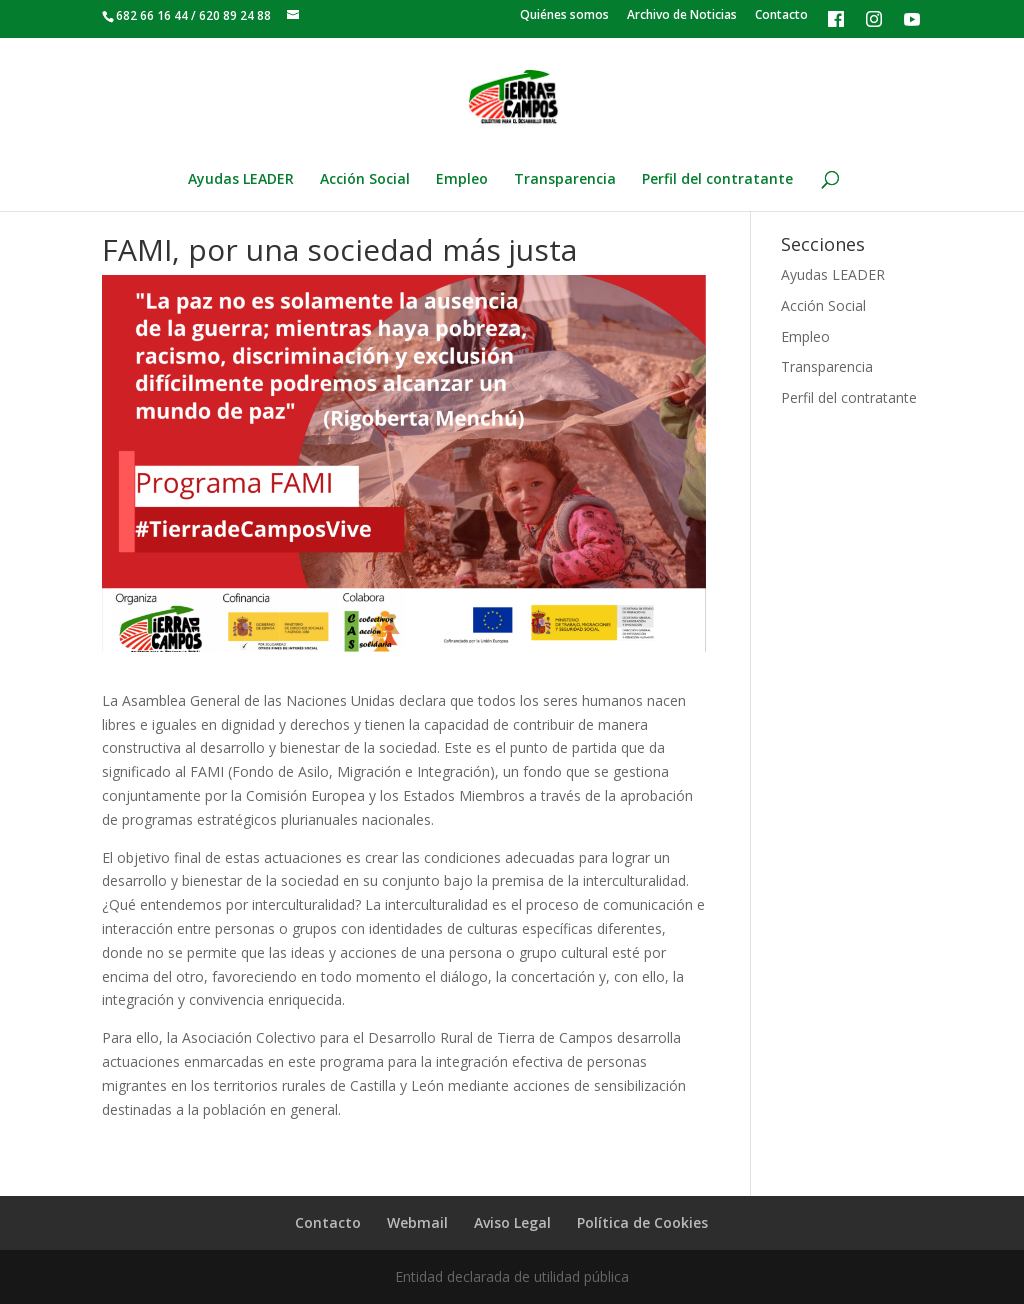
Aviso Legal (512, 1222)
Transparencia (565, 180)
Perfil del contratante (717, 180)
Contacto (781, 16)
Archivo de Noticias (682, 16)
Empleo (462, 180)
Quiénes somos (564, 16)
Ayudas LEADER (241, 180)
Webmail (417, 1222)
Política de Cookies (642, 1222)
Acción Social (365, 180)
